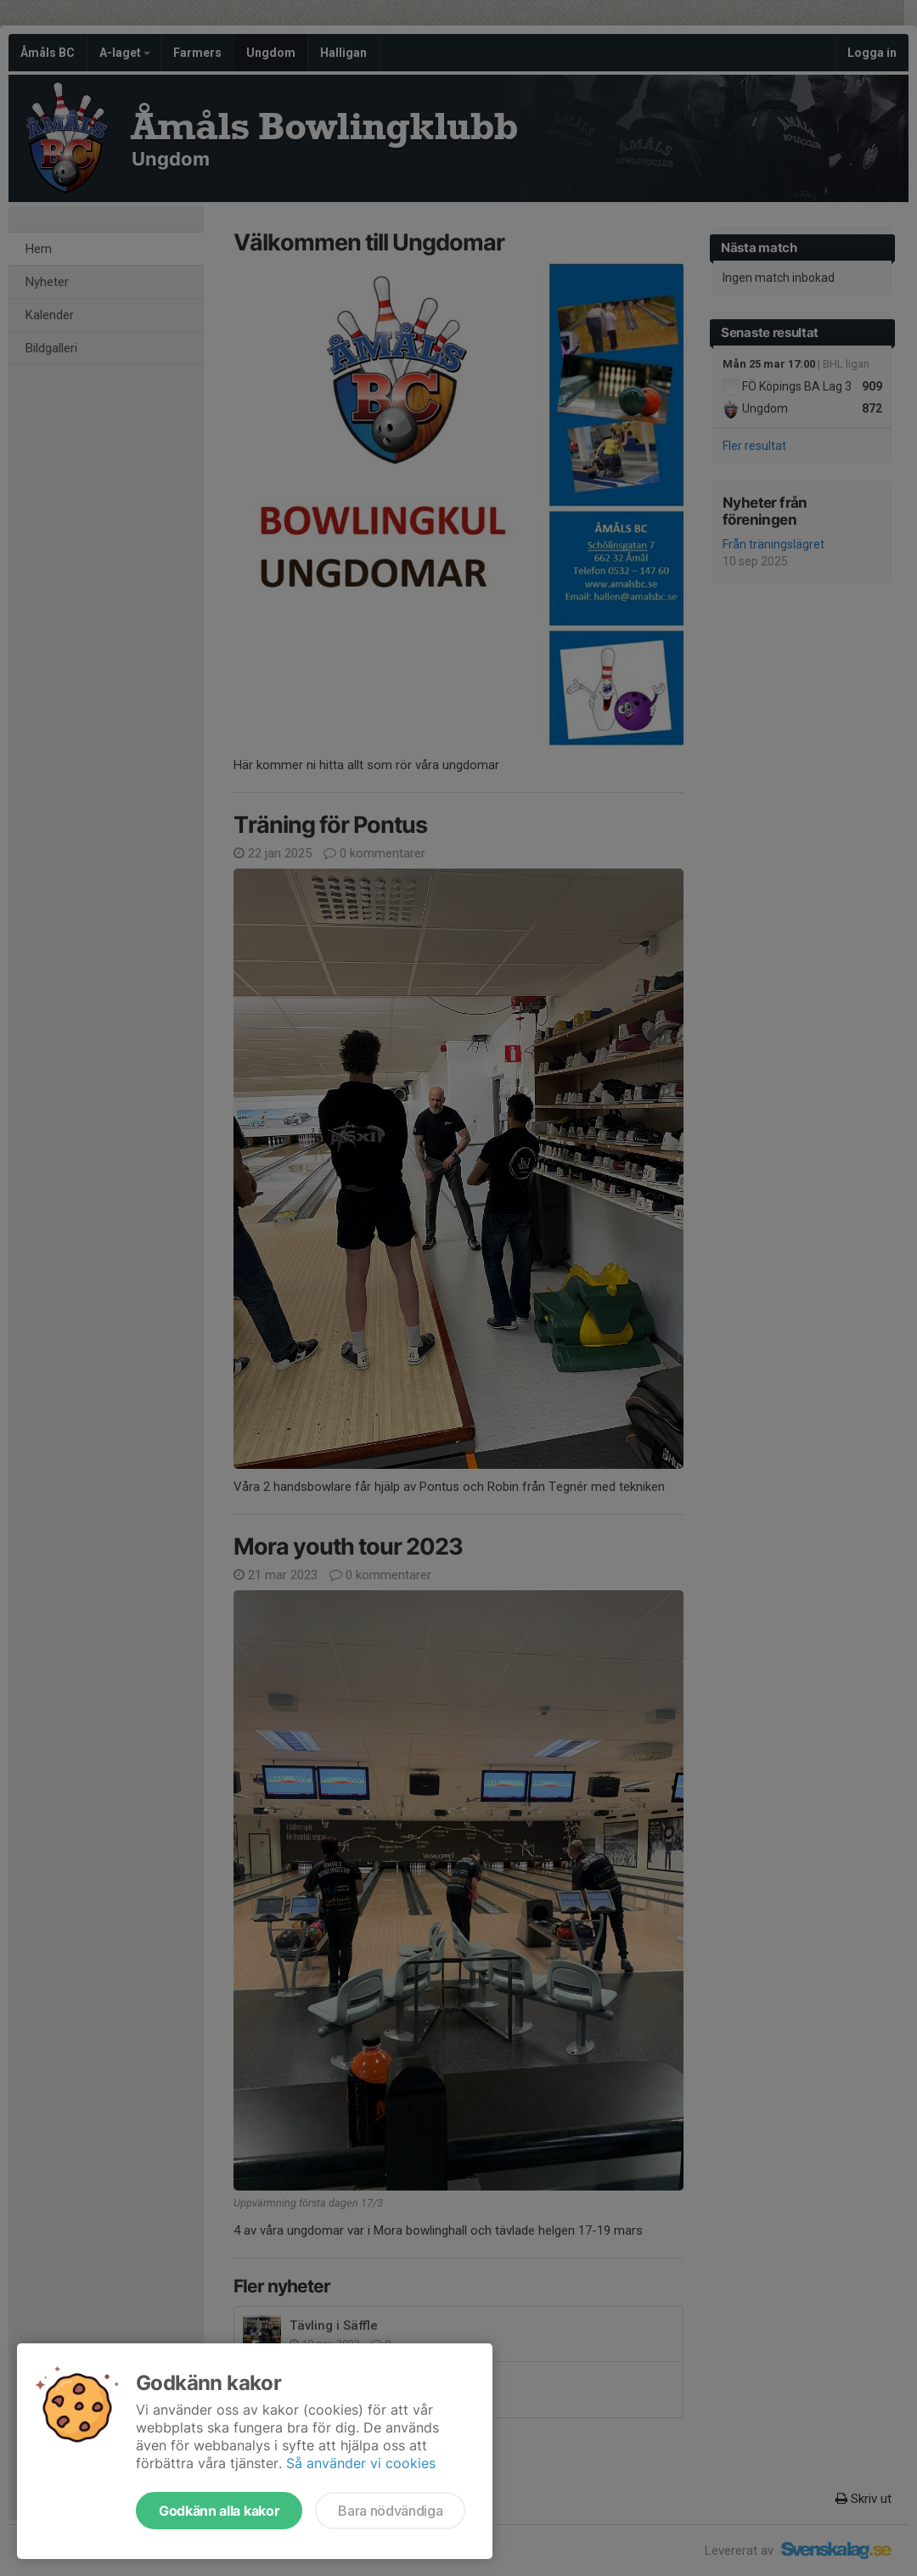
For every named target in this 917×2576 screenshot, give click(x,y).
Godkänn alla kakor (219, 2510)
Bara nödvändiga (390, 2510)
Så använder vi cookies (361, 2463)
